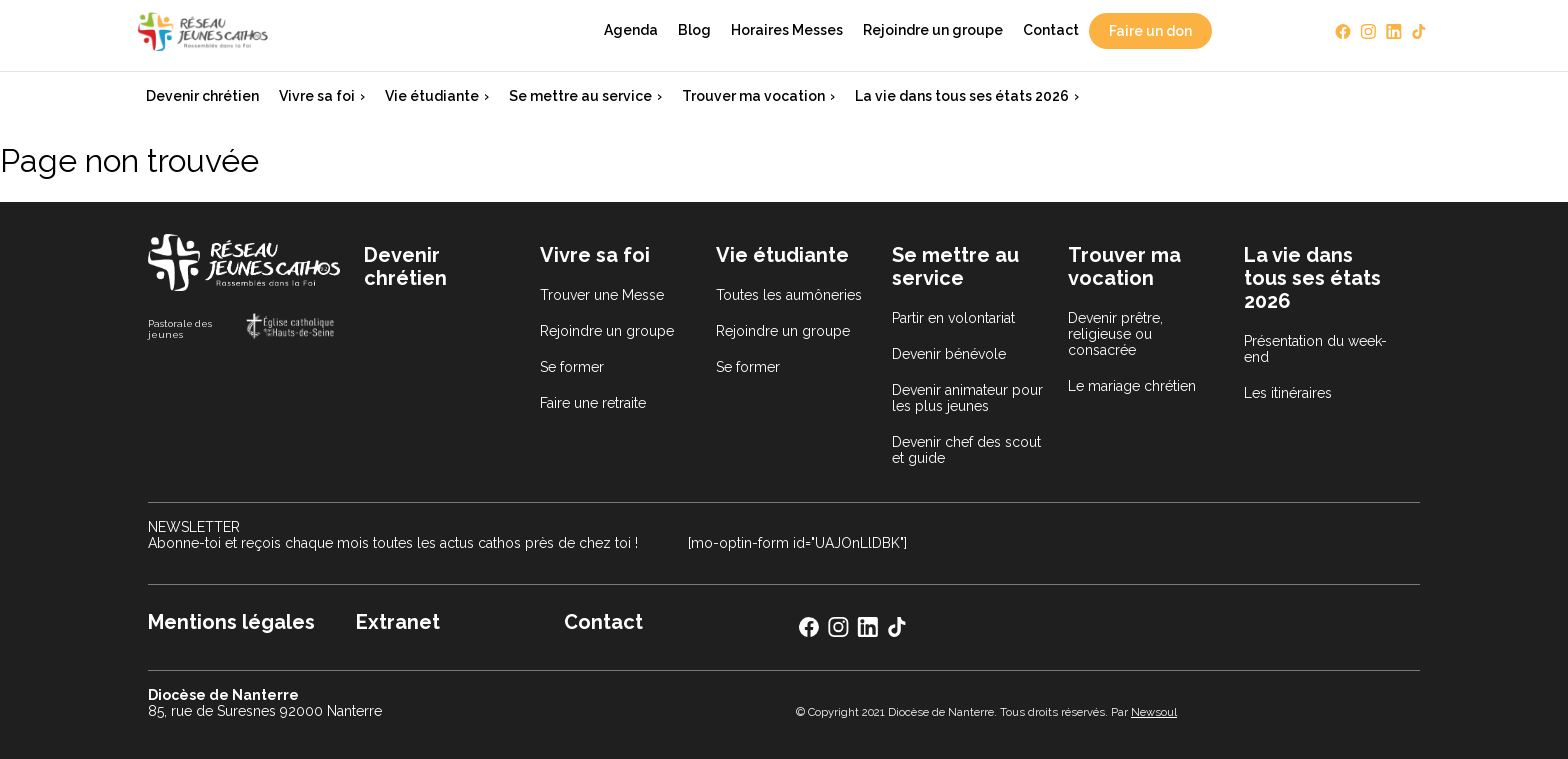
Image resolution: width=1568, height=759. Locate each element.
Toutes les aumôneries (789, 295)
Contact (1051, 30)
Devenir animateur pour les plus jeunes (967, 398)
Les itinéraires (1288, 393)
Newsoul (1154, 712)
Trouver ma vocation (753, 96)
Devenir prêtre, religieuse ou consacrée (1115, 334)
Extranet (398, 622)
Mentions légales (231, 622)
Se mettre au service (580, 96)
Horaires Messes (787, 30)
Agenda (631, 30)
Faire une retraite (593, 403)
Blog (694, 30)
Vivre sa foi (317, 96)
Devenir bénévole (949, 354)
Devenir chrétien (202, 96)
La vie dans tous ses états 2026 (962, 96)
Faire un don (1150, 31)
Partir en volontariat (953, 318)
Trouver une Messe (602, 295)
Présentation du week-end (1315, 349)
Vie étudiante (432, 96)
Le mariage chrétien (1132, 386)
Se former (572, 367)
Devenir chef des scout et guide (966, 450)
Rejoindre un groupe (933, 30)
